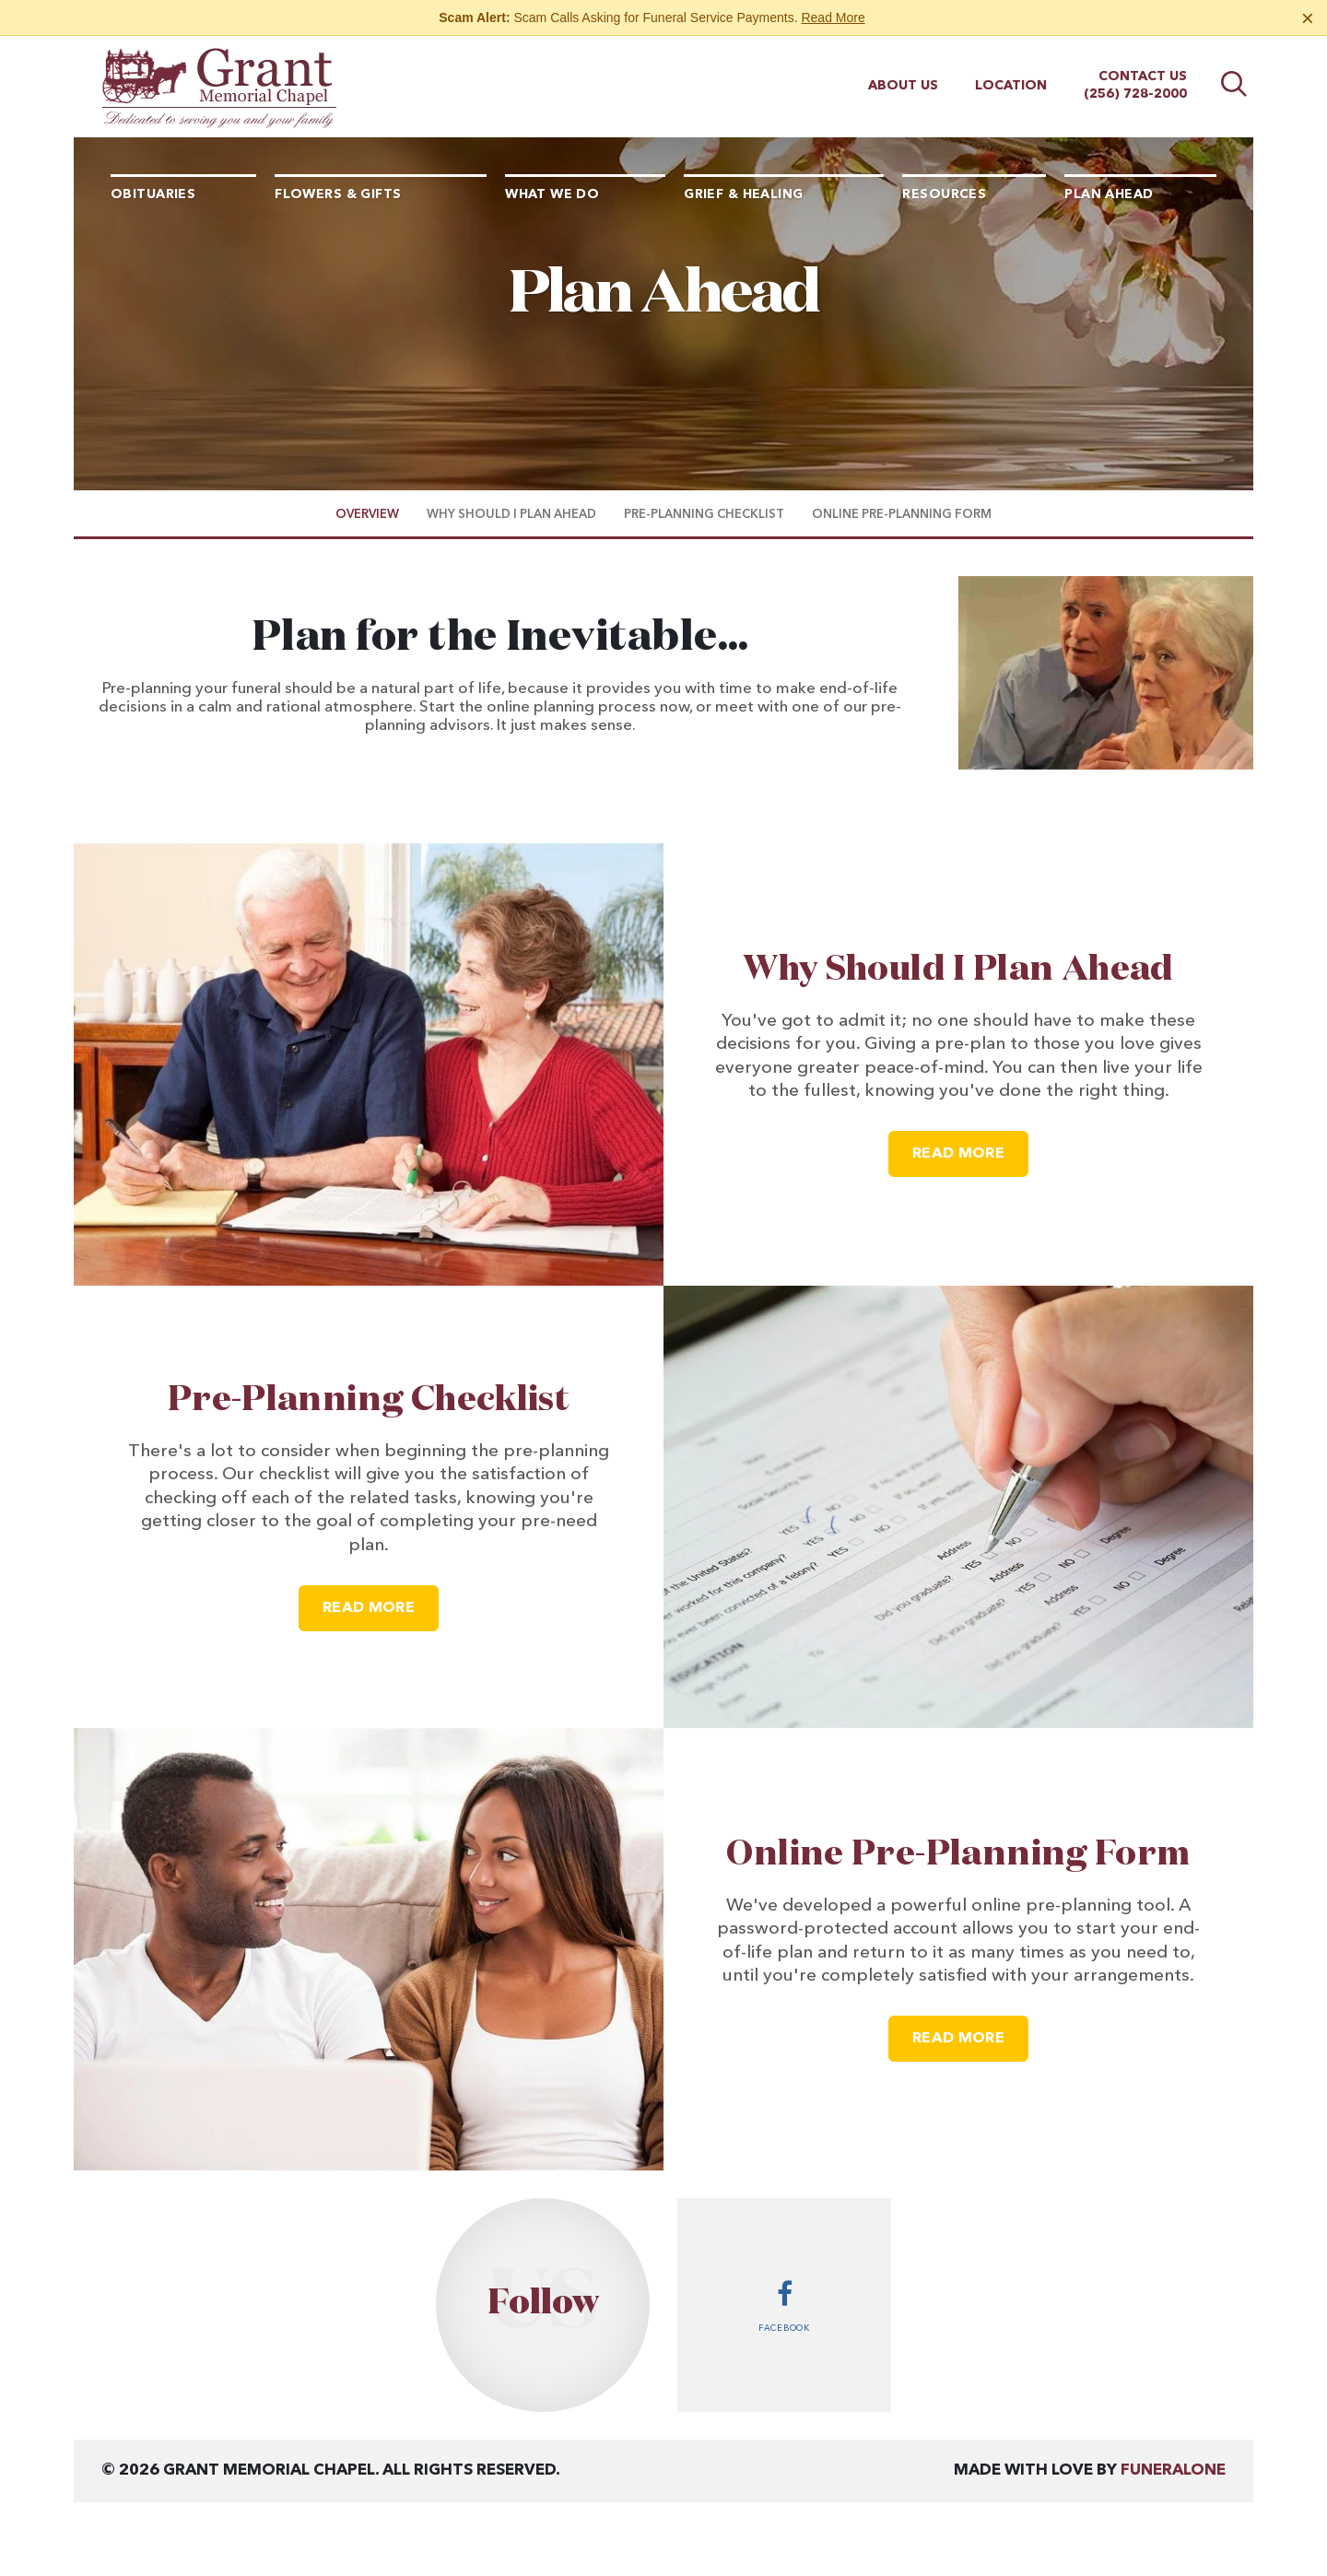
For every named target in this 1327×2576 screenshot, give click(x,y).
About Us (903, 85)
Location (1011, 85)
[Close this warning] (1307, 18)
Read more (970, 1146)
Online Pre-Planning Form (958, 1854)
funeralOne (1173, 2470)
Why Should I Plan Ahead (958, 969)
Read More (832, 17)
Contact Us (1142, 76)
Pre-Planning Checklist (369, 1399)
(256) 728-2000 (1135, 94)
